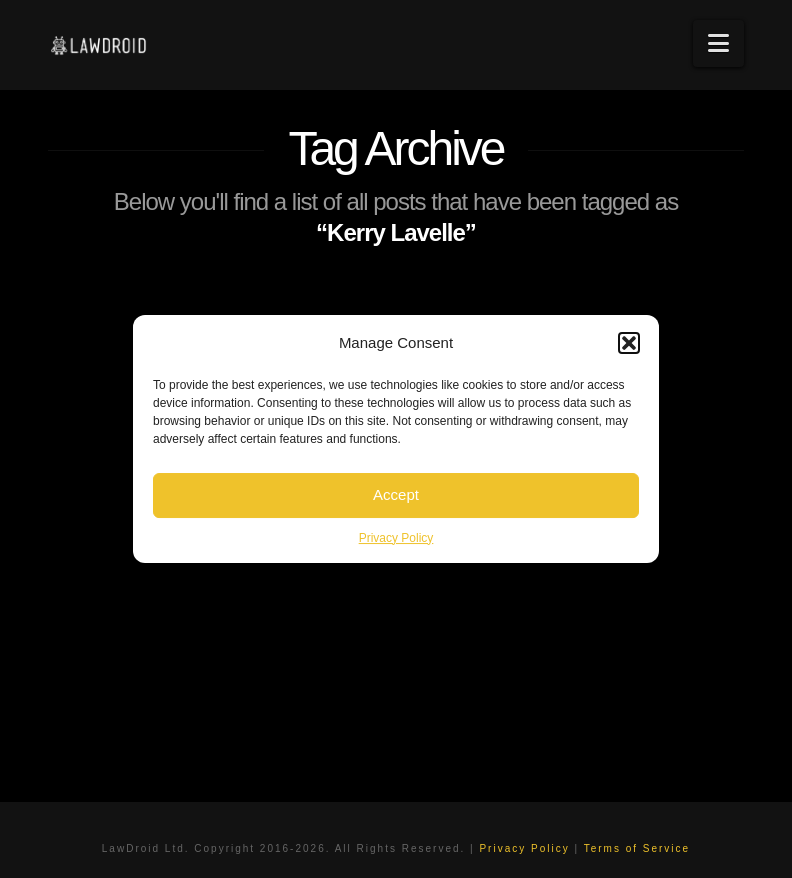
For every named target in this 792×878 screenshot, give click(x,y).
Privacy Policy (396, 538)
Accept (396, 494)
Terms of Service (637, 848)
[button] (629, 343)
